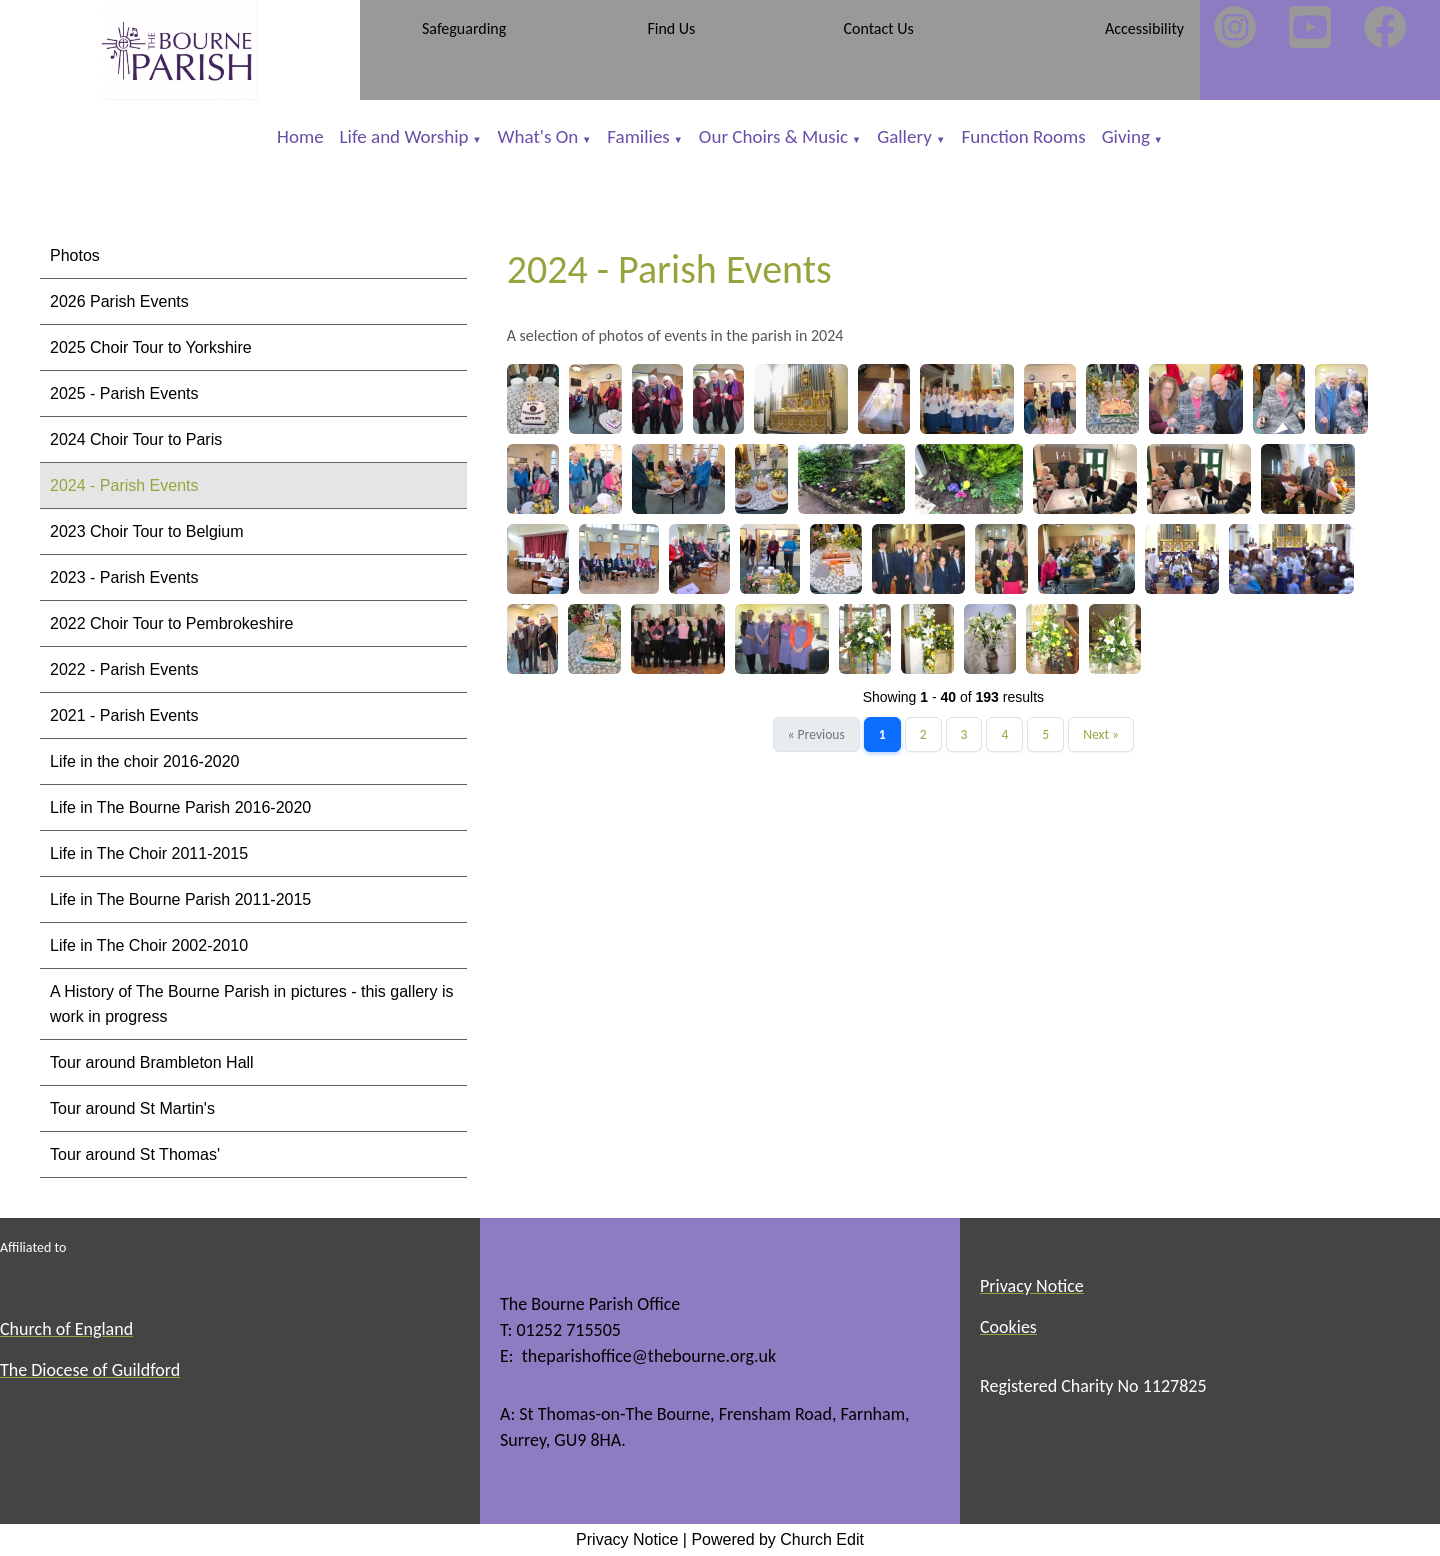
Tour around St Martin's (132, 1108)
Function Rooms (1023, 136)
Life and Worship (404, 136)
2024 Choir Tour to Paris (136, 439)
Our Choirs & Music (773, 136)
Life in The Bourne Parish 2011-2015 (180, 899)
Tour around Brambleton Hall (152, 1062)
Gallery (906, 136)
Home (300, 136)
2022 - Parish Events (124, 669)
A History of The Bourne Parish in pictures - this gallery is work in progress (251, 1004)
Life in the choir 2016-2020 (144, 761)
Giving (1126, 136)
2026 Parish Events (119, 301)
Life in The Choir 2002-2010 (149, 945)
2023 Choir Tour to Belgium (147, 531)
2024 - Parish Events (124, 485)
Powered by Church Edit (777, 1539)
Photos (75, 255)
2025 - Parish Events (124, 393)
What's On (538, 136)
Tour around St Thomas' (135, 1154)
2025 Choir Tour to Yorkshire (151, 347)
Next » (1101, 734)
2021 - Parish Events (124, 715)
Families (638, 136)
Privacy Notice (627, 1539)
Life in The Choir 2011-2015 (149, 853)
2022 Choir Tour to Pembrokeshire (171, 623)
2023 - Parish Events (124, 577)
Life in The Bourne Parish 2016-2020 (180, 807)
